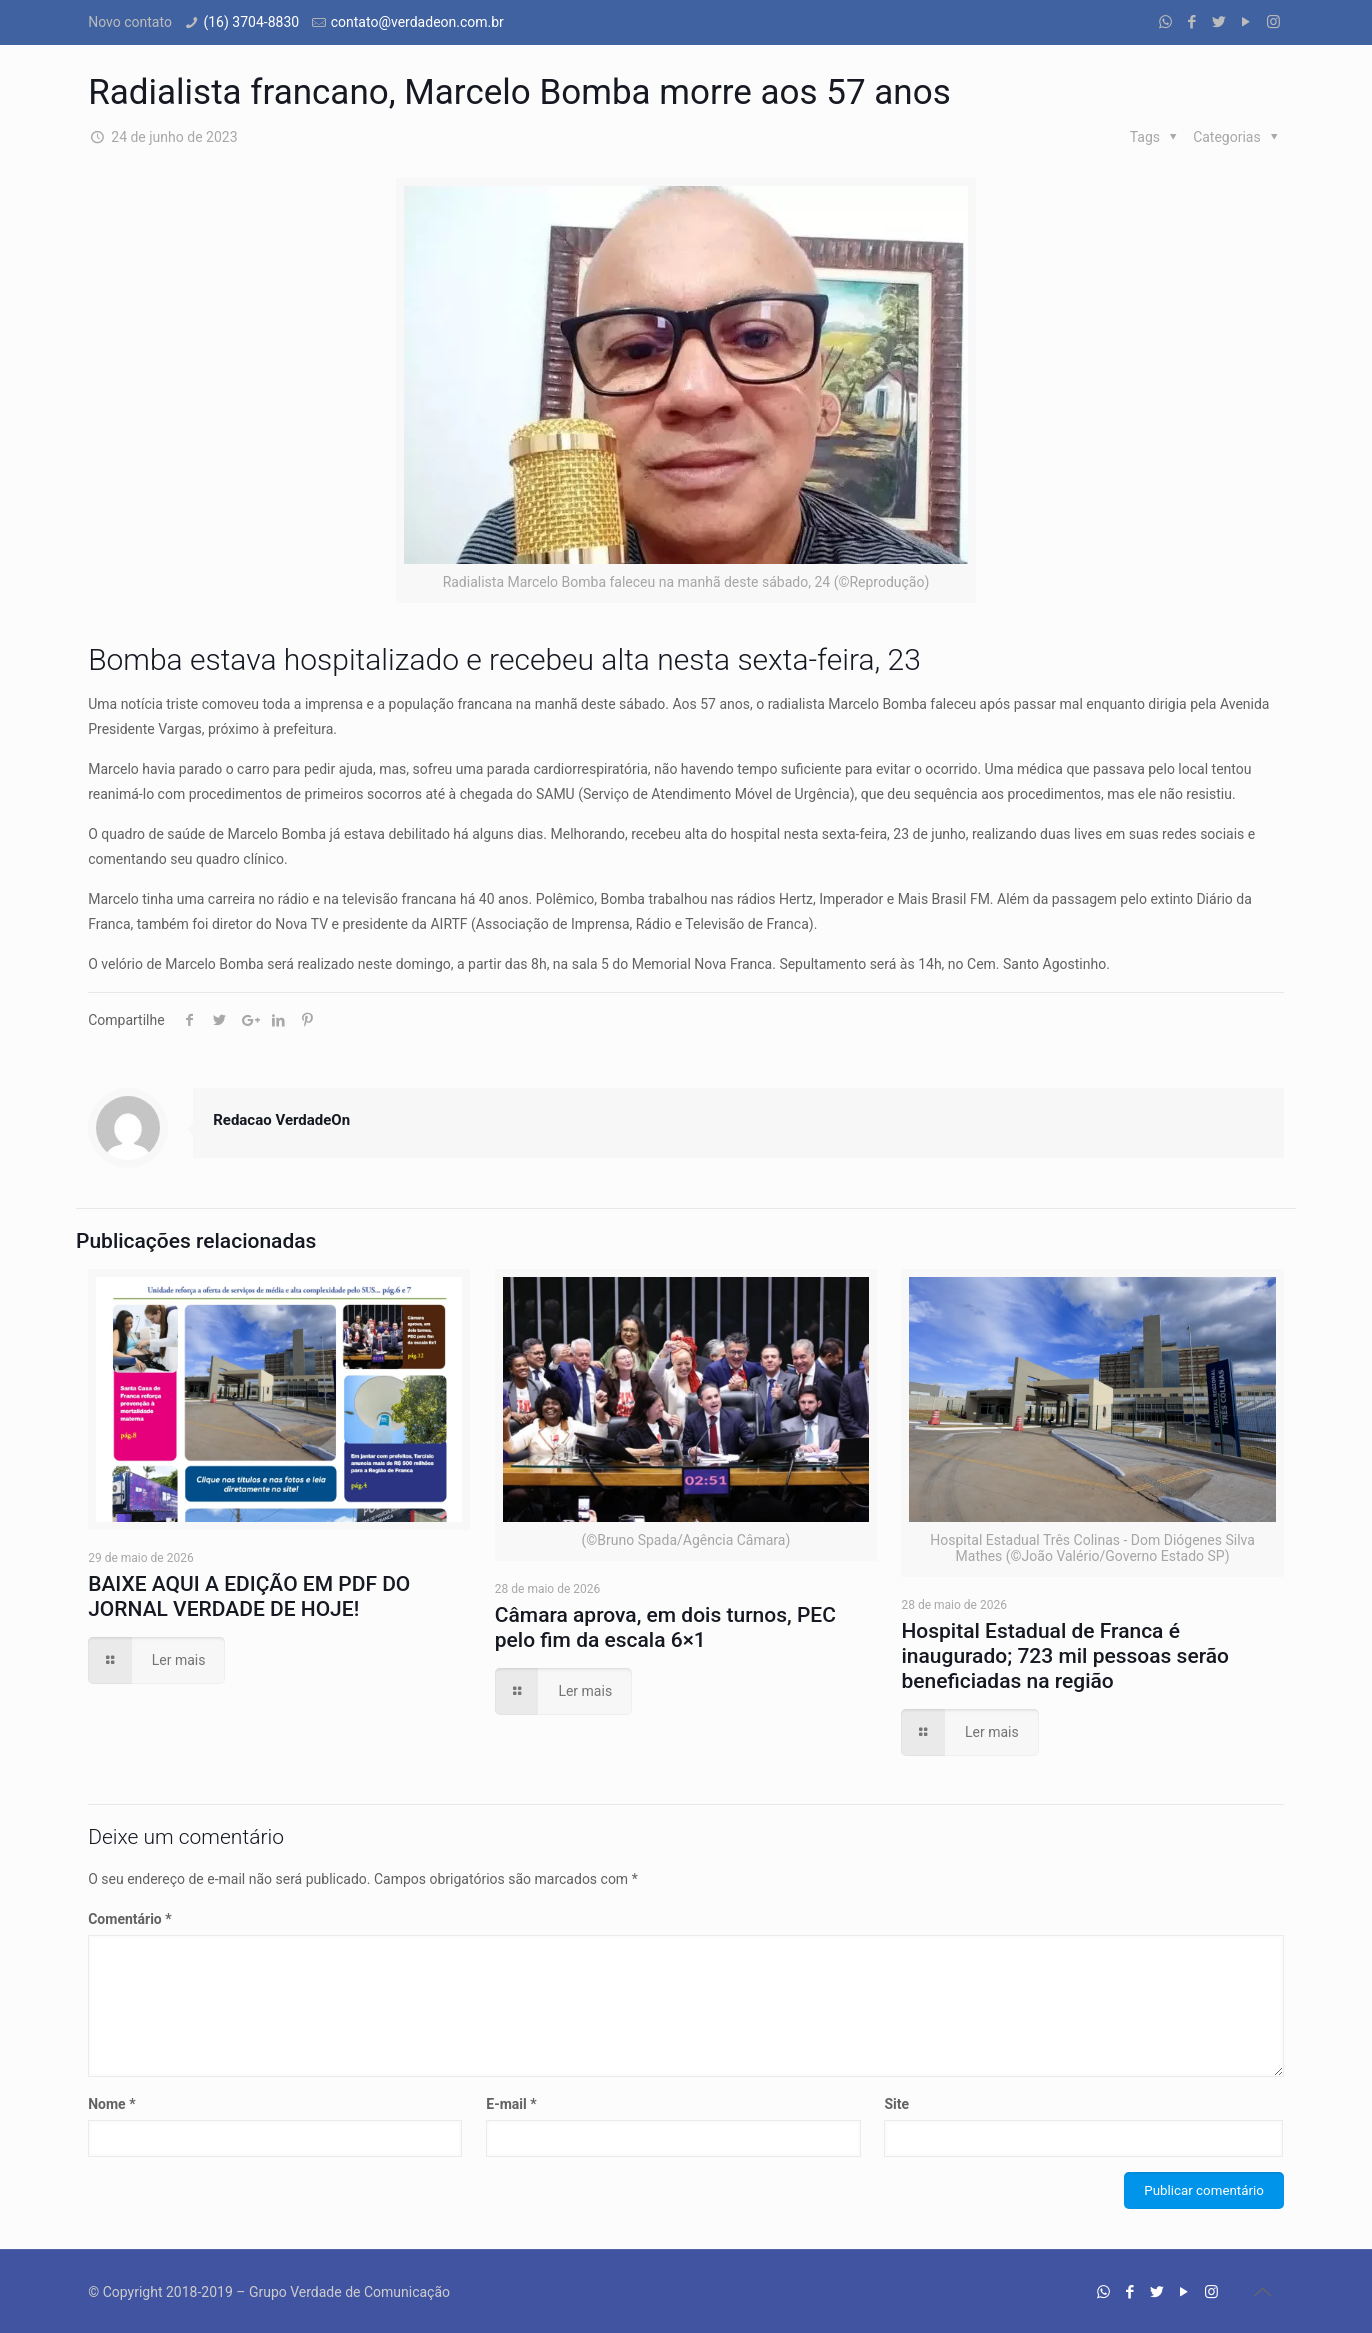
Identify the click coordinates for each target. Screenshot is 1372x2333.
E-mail (511, 2104)
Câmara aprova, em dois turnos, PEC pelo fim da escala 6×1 (665, 1627)
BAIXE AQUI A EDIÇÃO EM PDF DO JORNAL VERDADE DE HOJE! (249, 1596)
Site (896, 2104)
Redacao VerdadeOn (281, 1120)
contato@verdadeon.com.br (417, 22)
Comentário (129, 1919)
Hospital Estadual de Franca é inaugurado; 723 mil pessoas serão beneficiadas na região (1065, 1656)
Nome (111, 2104)
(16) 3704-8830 (251, 22)
